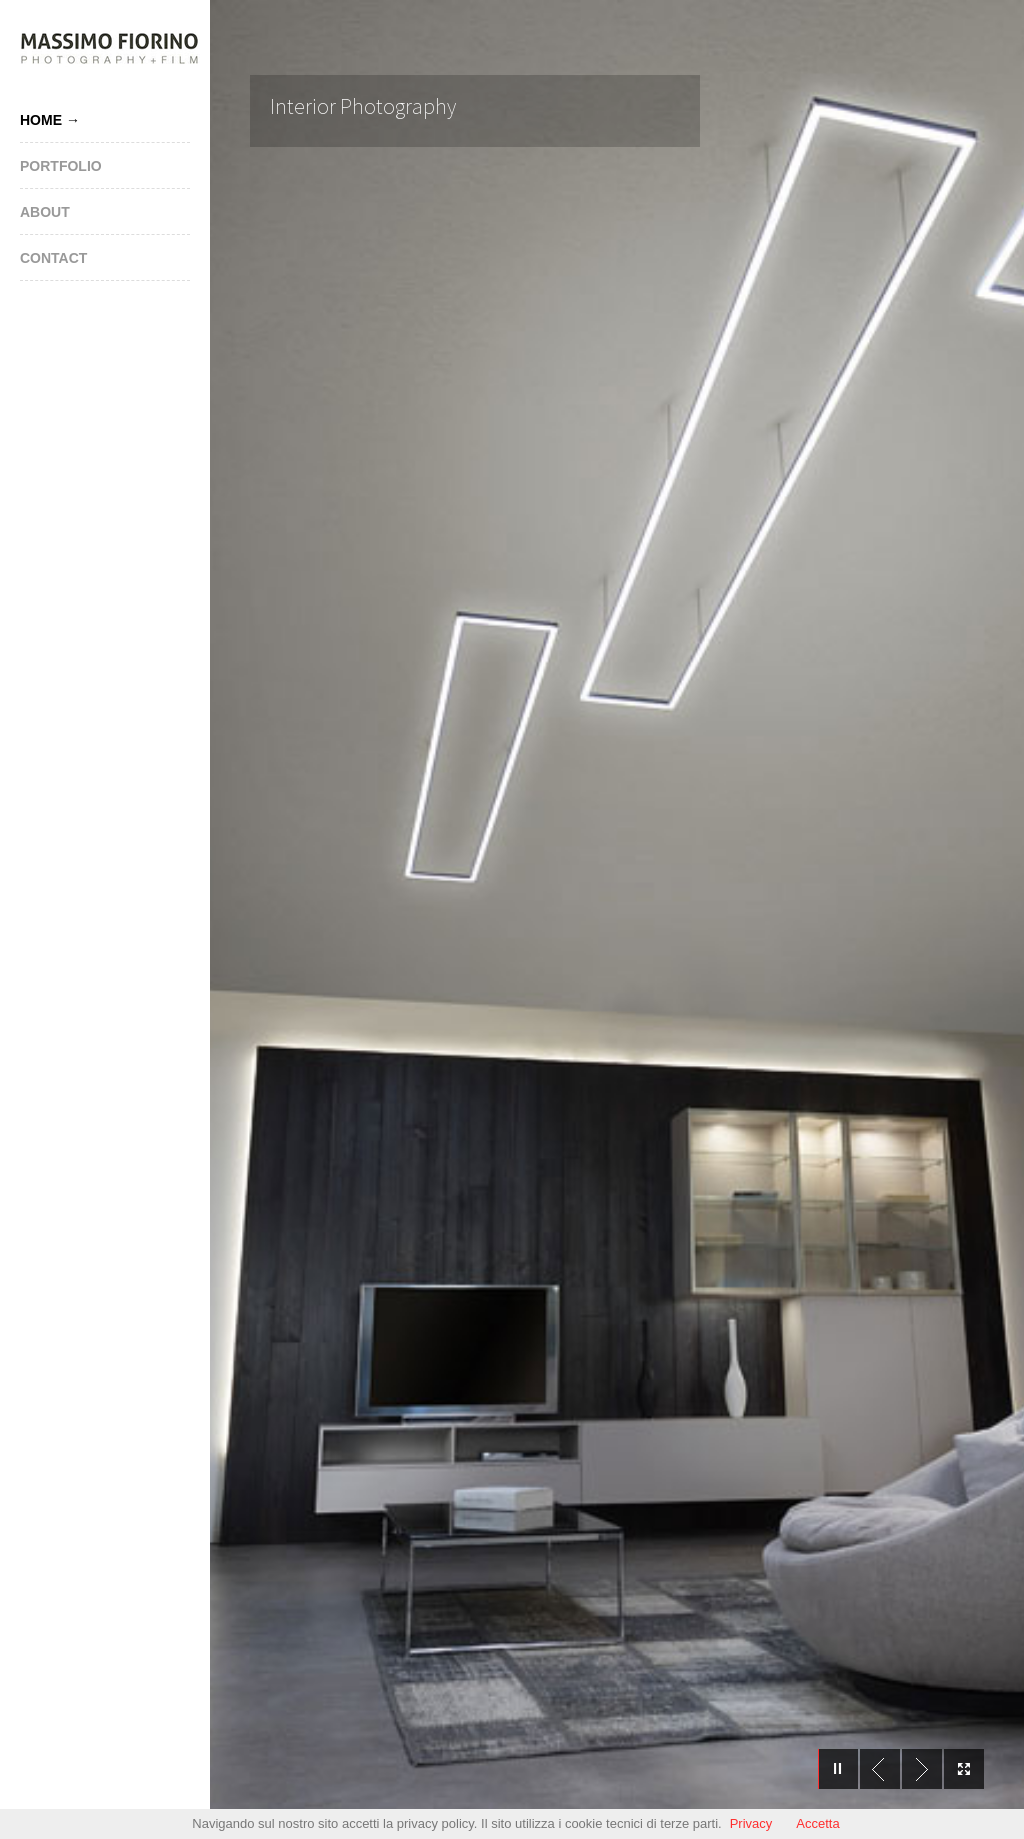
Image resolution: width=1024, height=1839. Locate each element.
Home (41, 120)
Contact (53, 258)
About (45, 212)
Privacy (751, 1823)
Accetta (817, 1823)
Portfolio (61, 166)
